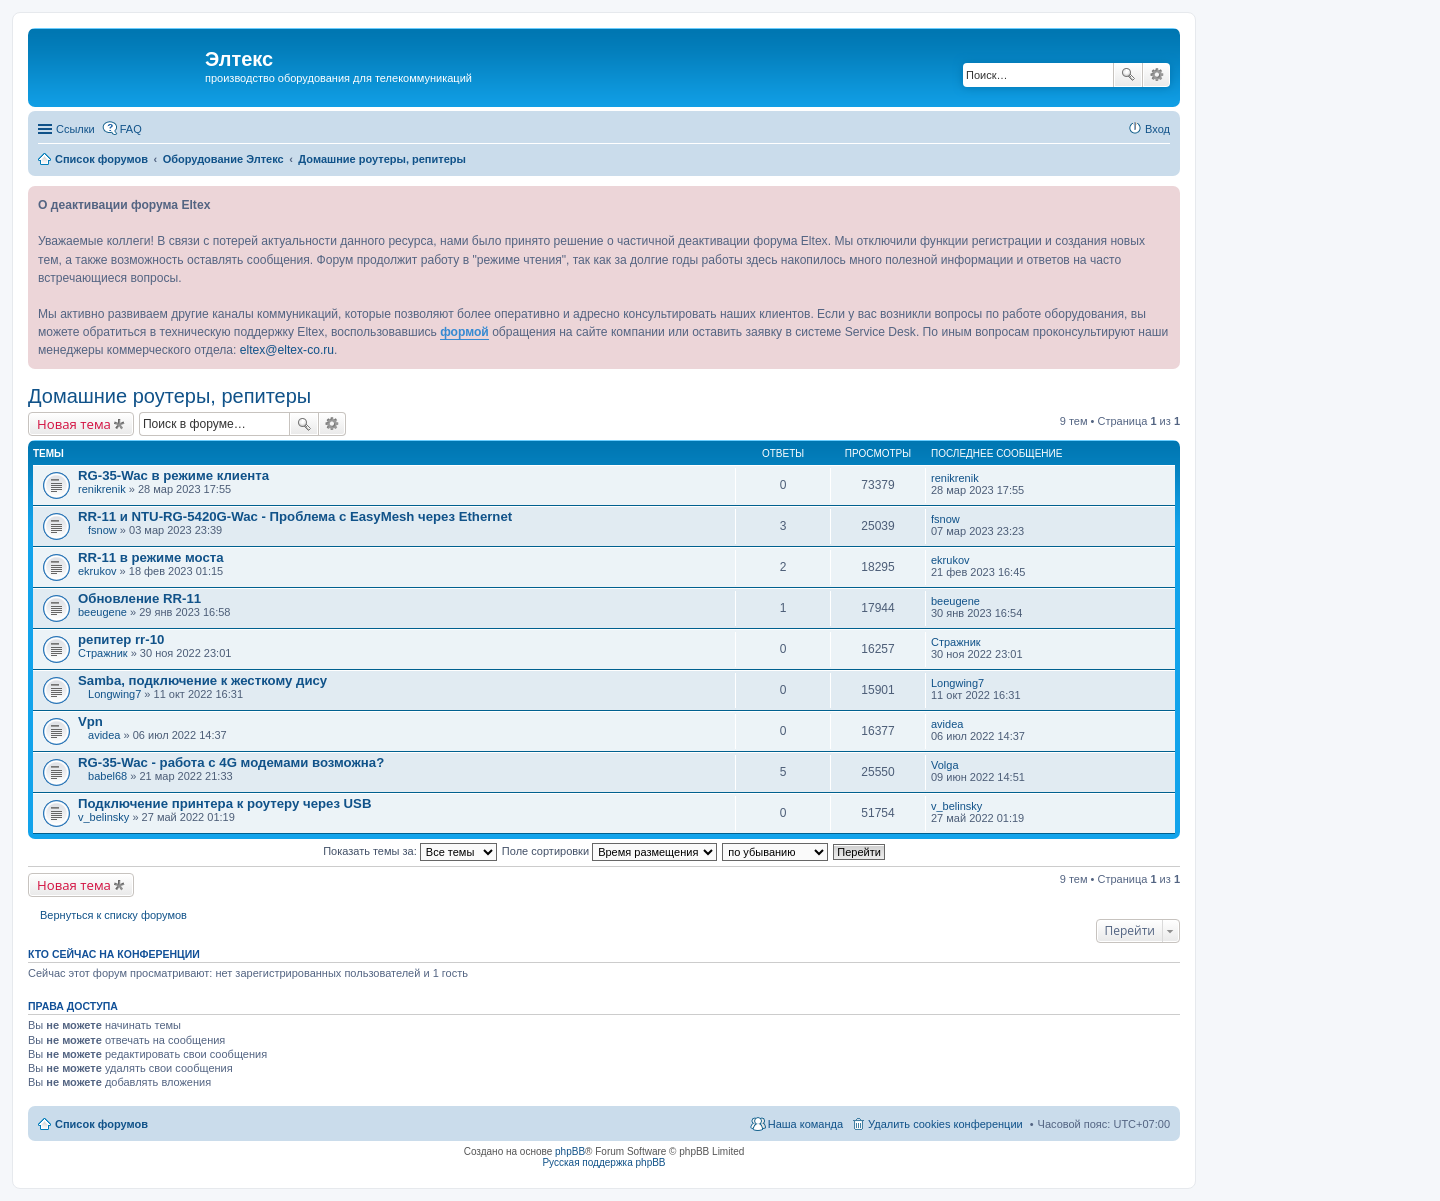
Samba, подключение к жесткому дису (202, 680)
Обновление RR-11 (139, 598)
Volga (945, 765)
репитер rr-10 (121, 639)
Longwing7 (114, 694)
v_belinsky (103, 817)
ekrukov (97, 571)
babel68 (107, 776)
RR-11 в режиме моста (151, 557)
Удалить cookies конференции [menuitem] (945, 1124)
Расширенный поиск (1156, 75)
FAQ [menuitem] (131, 129)
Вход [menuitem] (1157, 129)
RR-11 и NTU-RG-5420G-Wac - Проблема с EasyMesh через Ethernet (295, 516)
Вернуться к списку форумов (113, 915)
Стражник (103, 653)
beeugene (102, 612)
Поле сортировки (609, 851)
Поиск (1128, 75)
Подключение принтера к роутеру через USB (224, 803)
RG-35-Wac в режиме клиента (173, 475)
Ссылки (75, 129)
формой (464, 332)
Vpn (90, 721)
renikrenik (102, 489)
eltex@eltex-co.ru (287, 350)
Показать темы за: (410, 851)
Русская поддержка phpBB (603, 1162)
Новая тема (74, 424)
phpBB (570, 1151)
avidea (104, 735)
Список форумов (101, 1124)
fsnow (102, 530)
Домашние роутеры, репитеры (169, 396)
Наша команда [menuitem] (805, 1124)
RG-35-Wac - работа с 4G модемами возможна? (231, 762)
